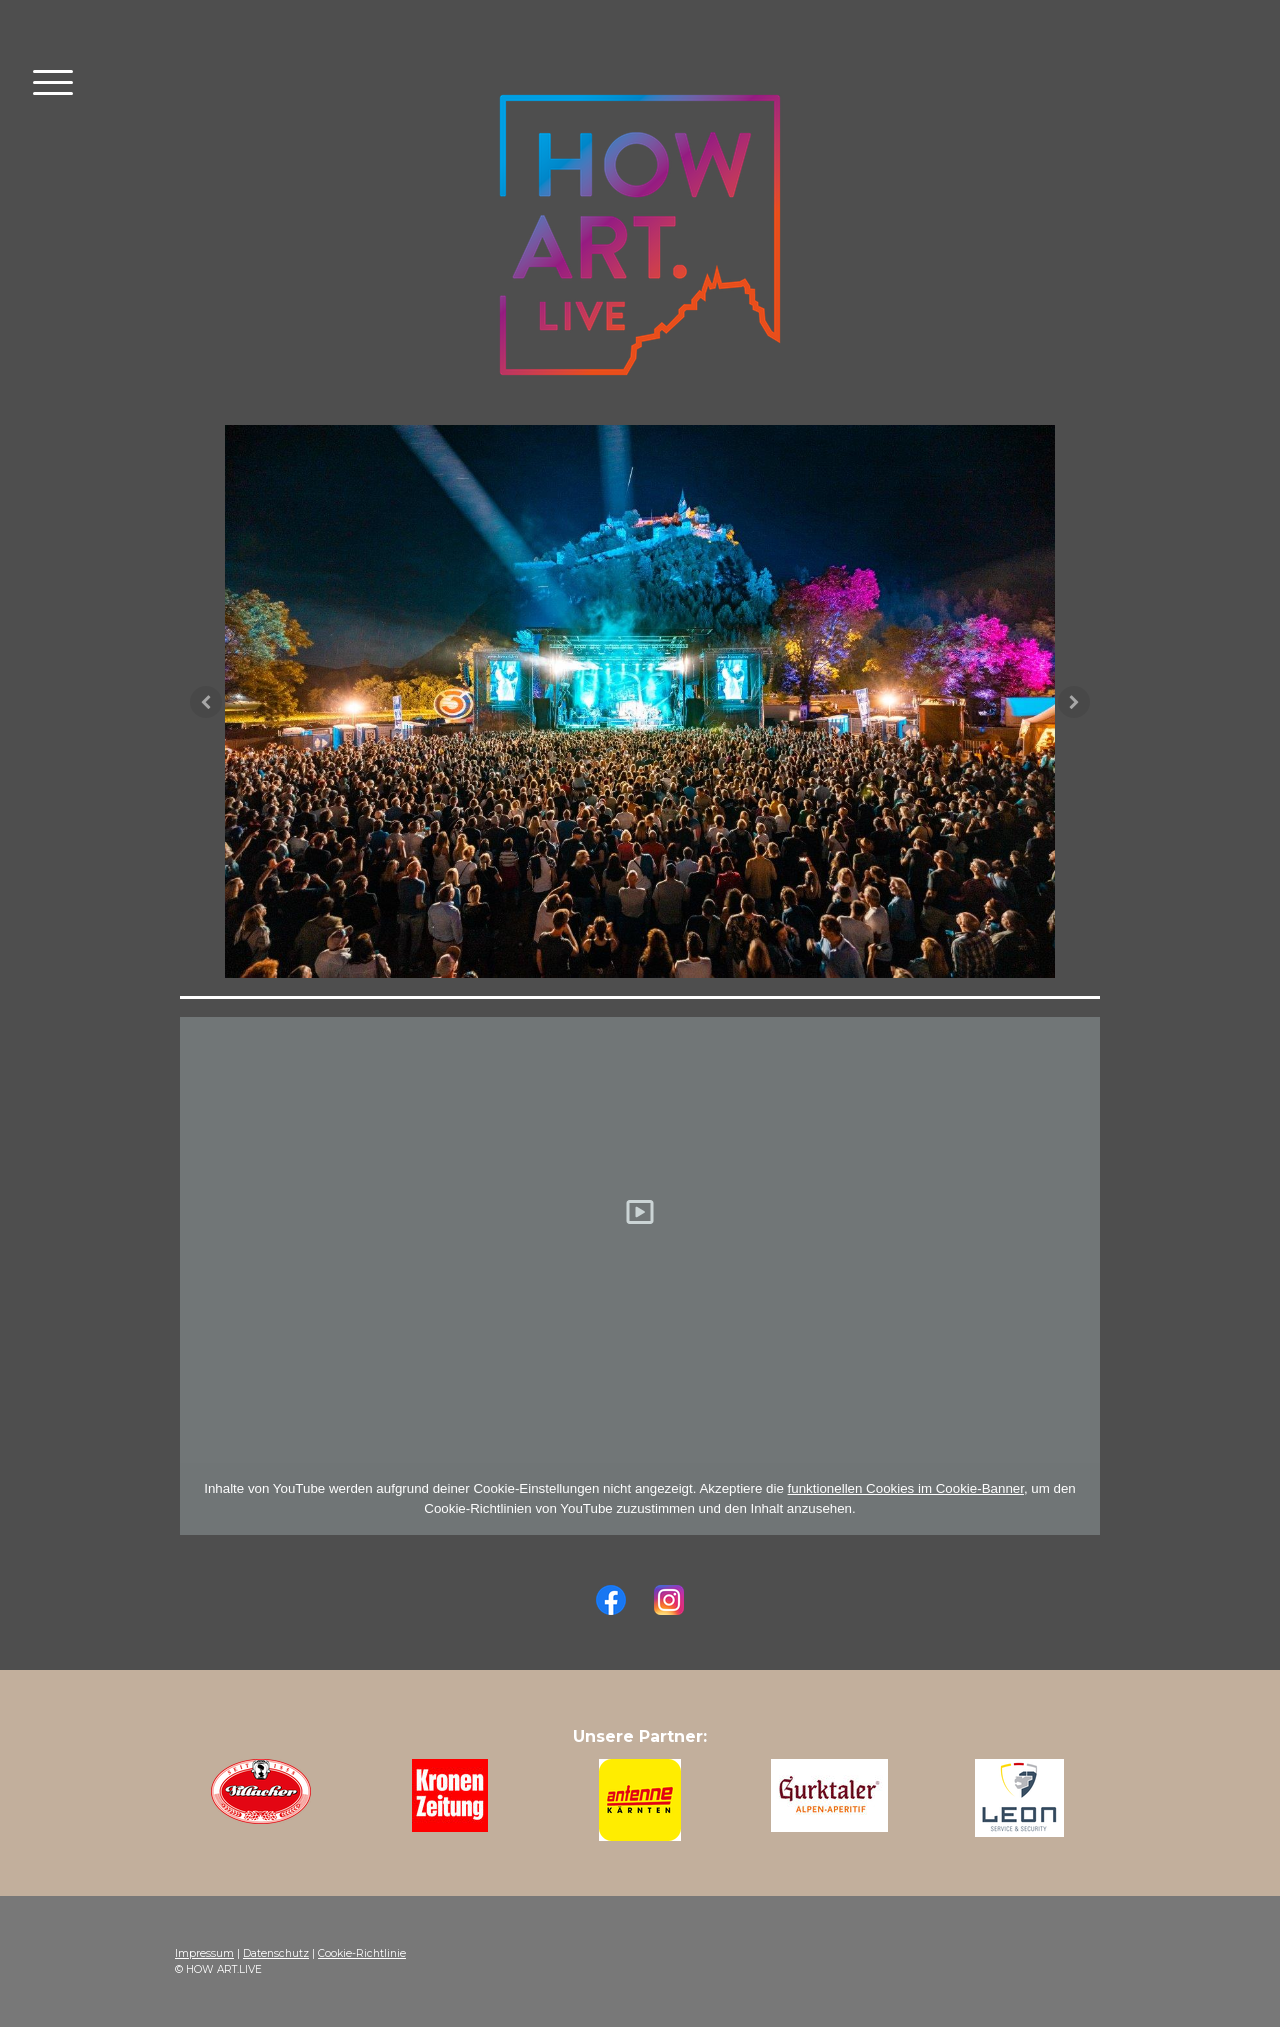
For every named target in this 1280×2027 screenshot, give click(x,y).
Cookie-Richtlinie (362, 1953)
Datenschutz (276, 1953)
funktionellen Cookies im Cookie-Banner (906, 1488)
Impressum (204, 1953)
